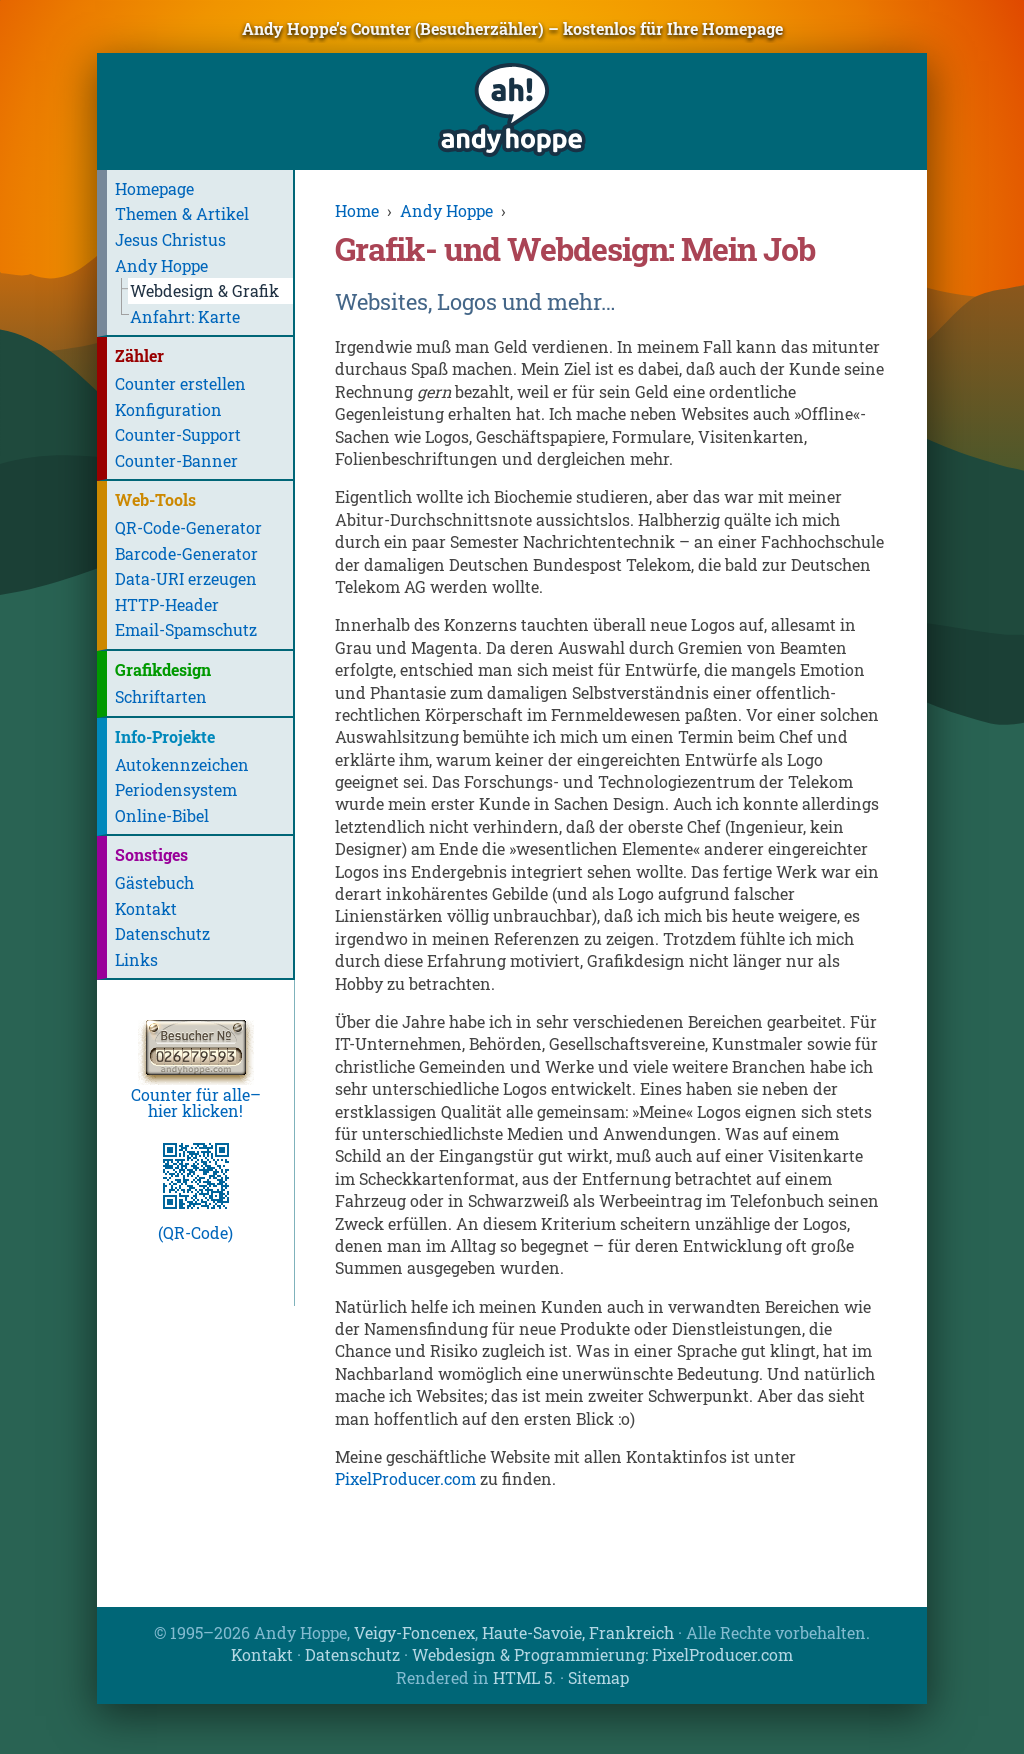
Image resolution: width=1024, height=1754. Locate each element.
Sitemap (598, 1677)
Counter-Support (178, 434)
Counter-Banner (176, 460)
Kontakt (146, 908)
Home (357, 210)
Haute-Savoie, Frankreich (578, 1632)
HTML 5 (522, 1677)
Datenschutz (162, 933)
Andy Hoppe (161, 265)
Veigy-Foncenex (414, 1632)
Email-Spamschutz (186, 629)
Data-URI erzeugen (186, 578)
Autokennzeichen (182, 764)
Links (136, 959)
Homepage (154, 188)
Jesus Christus (170, 239)
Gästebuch (154, 882)
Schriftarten (161, 696)
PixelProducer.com (405, 1478)
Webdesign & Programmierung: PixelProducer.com (602, 1654)
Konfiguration (168, 409)
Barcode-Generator (186, 553)
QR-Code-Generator (188, 527)
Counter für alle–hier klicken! (196, 1094)
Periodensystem (176, 789)
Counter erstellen (180, 383)
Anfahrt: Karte (185, 316)
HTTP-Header (167, 604)
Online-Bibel (162, 815)
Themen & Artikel (182, 213)
